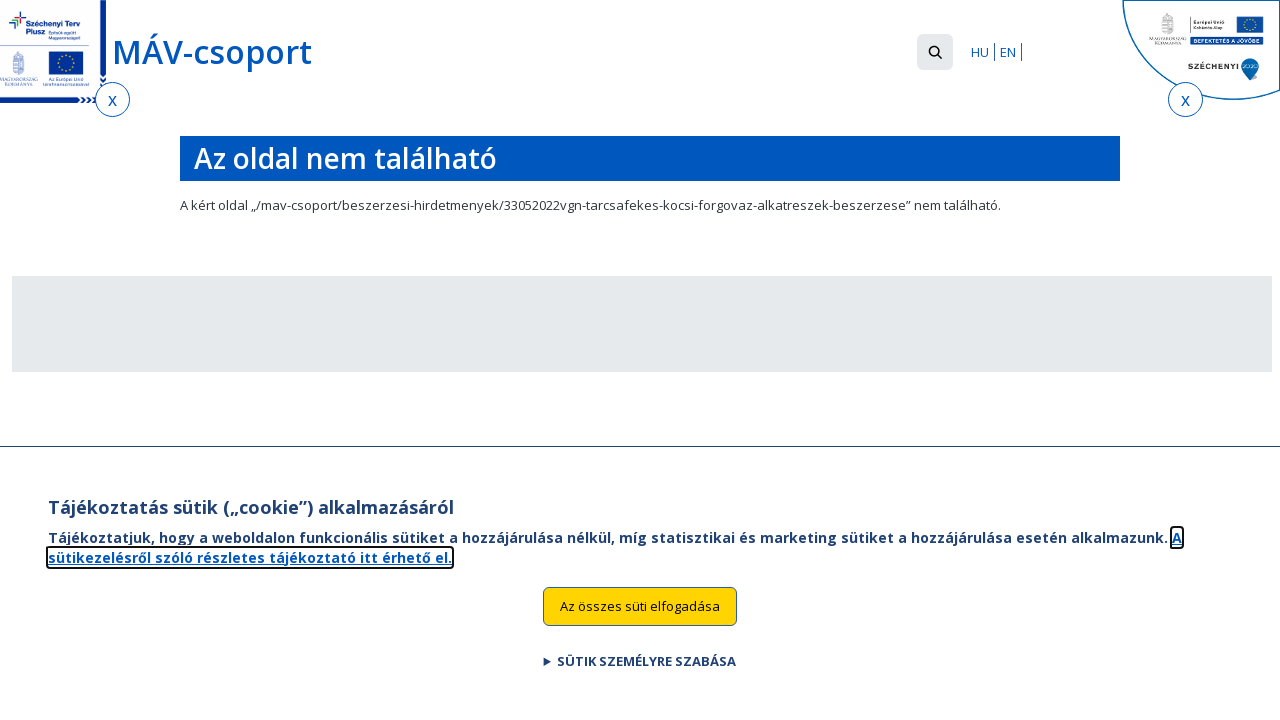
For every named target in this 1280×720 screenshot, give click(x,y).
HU (980, 52)
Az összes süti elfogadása (640, 625)
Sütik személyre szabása (646, 680)
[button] (935, 52)
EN (1008, 52)
